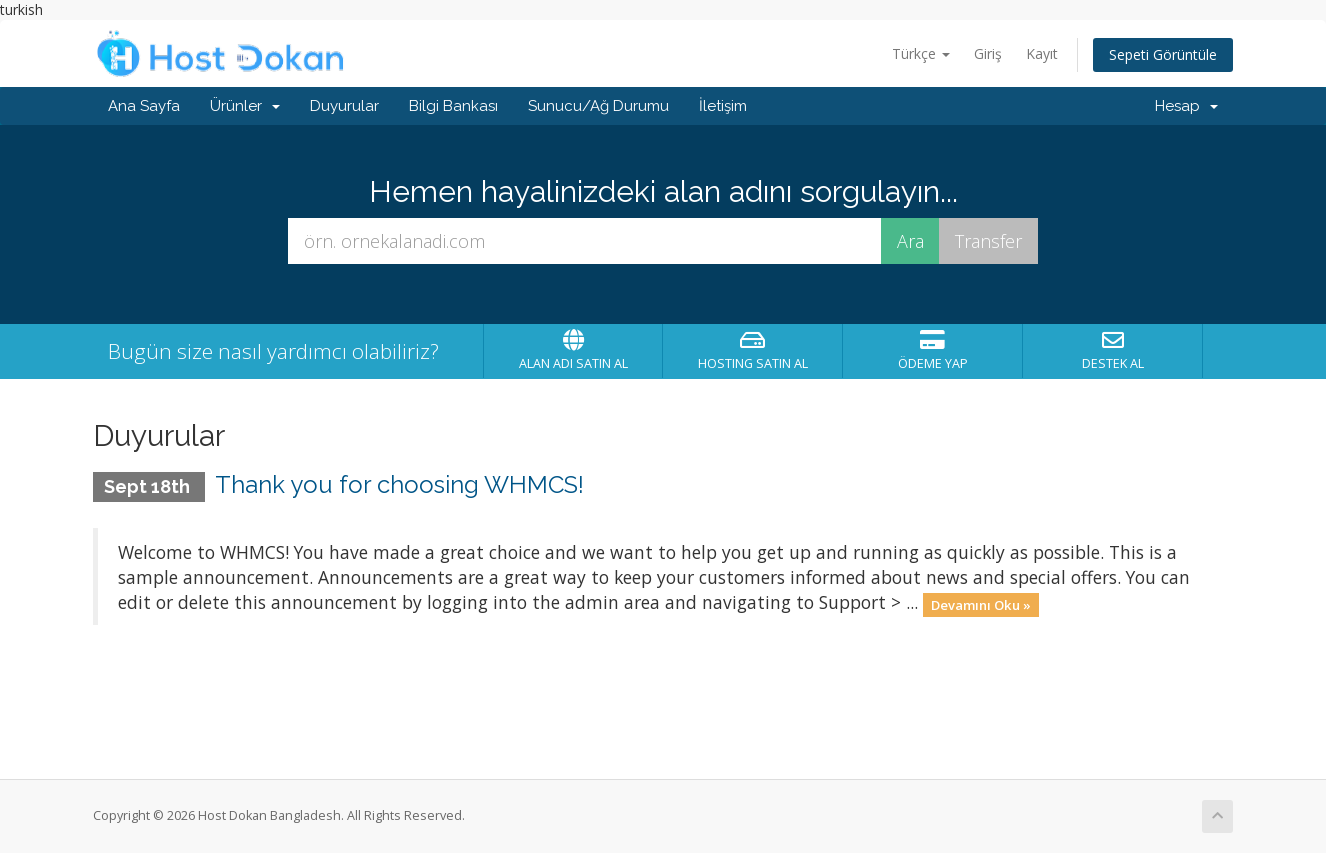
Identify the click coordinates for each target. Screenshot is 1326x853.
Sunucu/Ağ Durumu (598, 106)
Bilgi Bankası (453, 106)
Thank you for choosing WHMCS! (399, 484)
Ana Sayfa (144, 106)
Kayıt (1042, 53)
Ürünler (245, 106)
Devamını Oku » (981, 604)
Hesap (1186, 106)
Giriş (988, 53)
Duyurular (344, 106)
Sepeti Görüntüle (1163, 54)
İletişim (723, 106)
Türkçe (921, 53)
